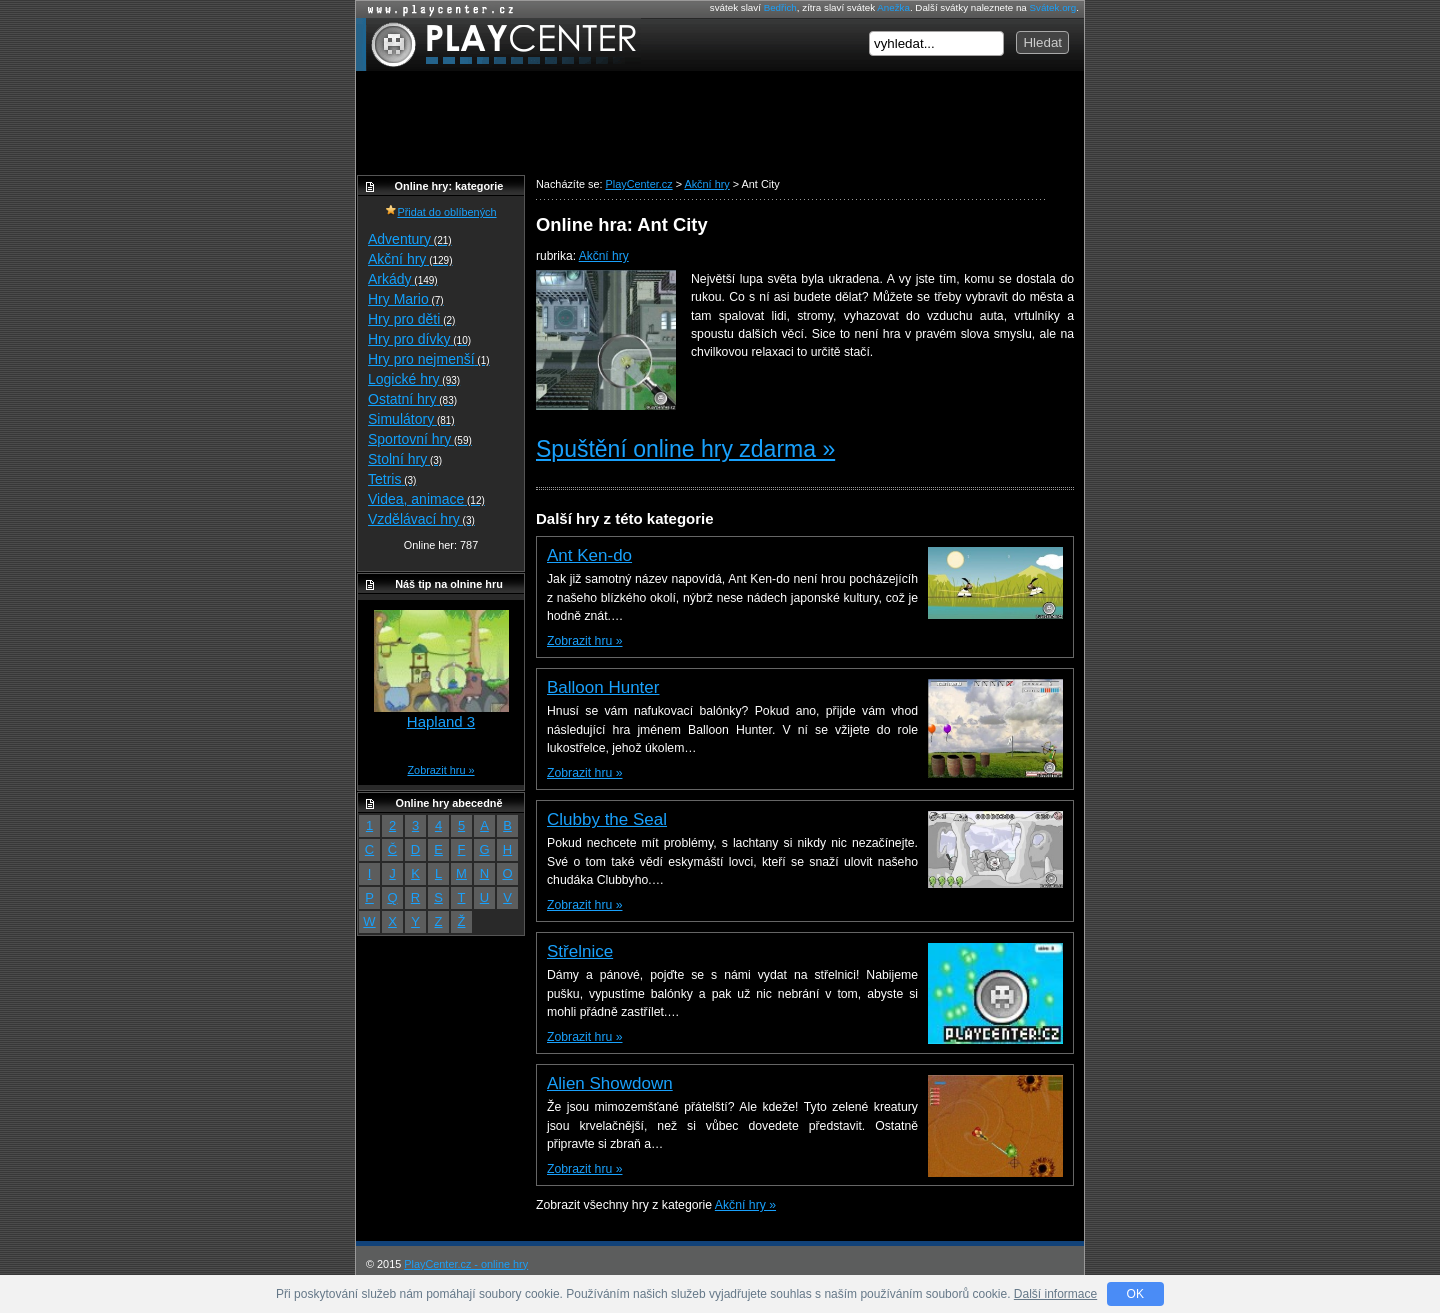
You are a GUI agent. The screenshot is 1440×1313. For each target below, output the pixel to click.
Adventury (410, 239)
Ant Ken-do (589, 555)
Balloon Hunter (603, 687)
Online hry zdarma (436, 9)
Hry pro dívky (419, 339)
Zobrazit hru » (584, 641)
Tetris (392, 479)
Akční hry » (745, 1205)
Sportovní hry (420, 439)
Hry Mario (406, 299)
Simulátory (411, 419)
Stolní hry (405, 459)
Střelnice (580, 951)
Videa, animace (426, 499)
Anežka (893, 7)
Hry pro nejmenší (429, 359)
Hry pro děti (411, 319)
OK (1135, 1294)
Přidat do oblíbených (440, 212)
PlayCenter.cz (498, 44)
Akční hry (604, 256)
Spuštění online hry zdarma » (685, 449)
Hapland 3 (441, 721)
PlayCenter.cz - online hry (466, 1264)
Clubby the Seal (607, 819)
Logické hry (414, 379)
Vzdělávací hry (421, 519)
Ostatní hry (412, 399)
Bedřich (780, 7)
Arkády (403, 279)
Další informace (1055, 1294)
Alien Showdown (610, 1083)
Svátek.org (1053, 7)
